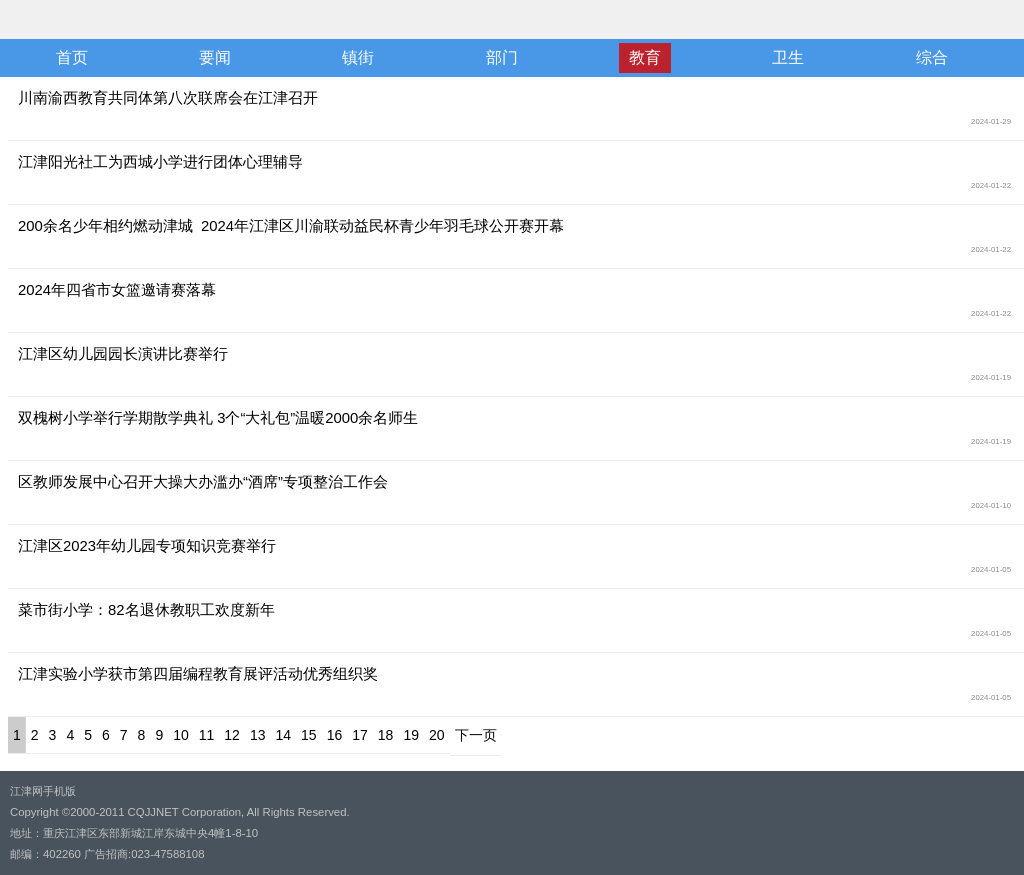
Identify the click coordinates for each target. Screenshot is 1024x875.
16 (335, 735)
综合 (932, 57)
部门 (502, 57)
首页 (72, 57)
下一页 (476, 735)
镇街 (358, 57)
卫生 (788, 57)
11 (207, 735)
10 (181, 735)
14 (283, 735)
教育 (645, 57)
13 (258, 735)
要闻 (215, 57)
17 (360, 735)
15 (309, 735)
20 (437, 735)
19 (411, 735)
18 (386, 735)
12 (232, 735)
